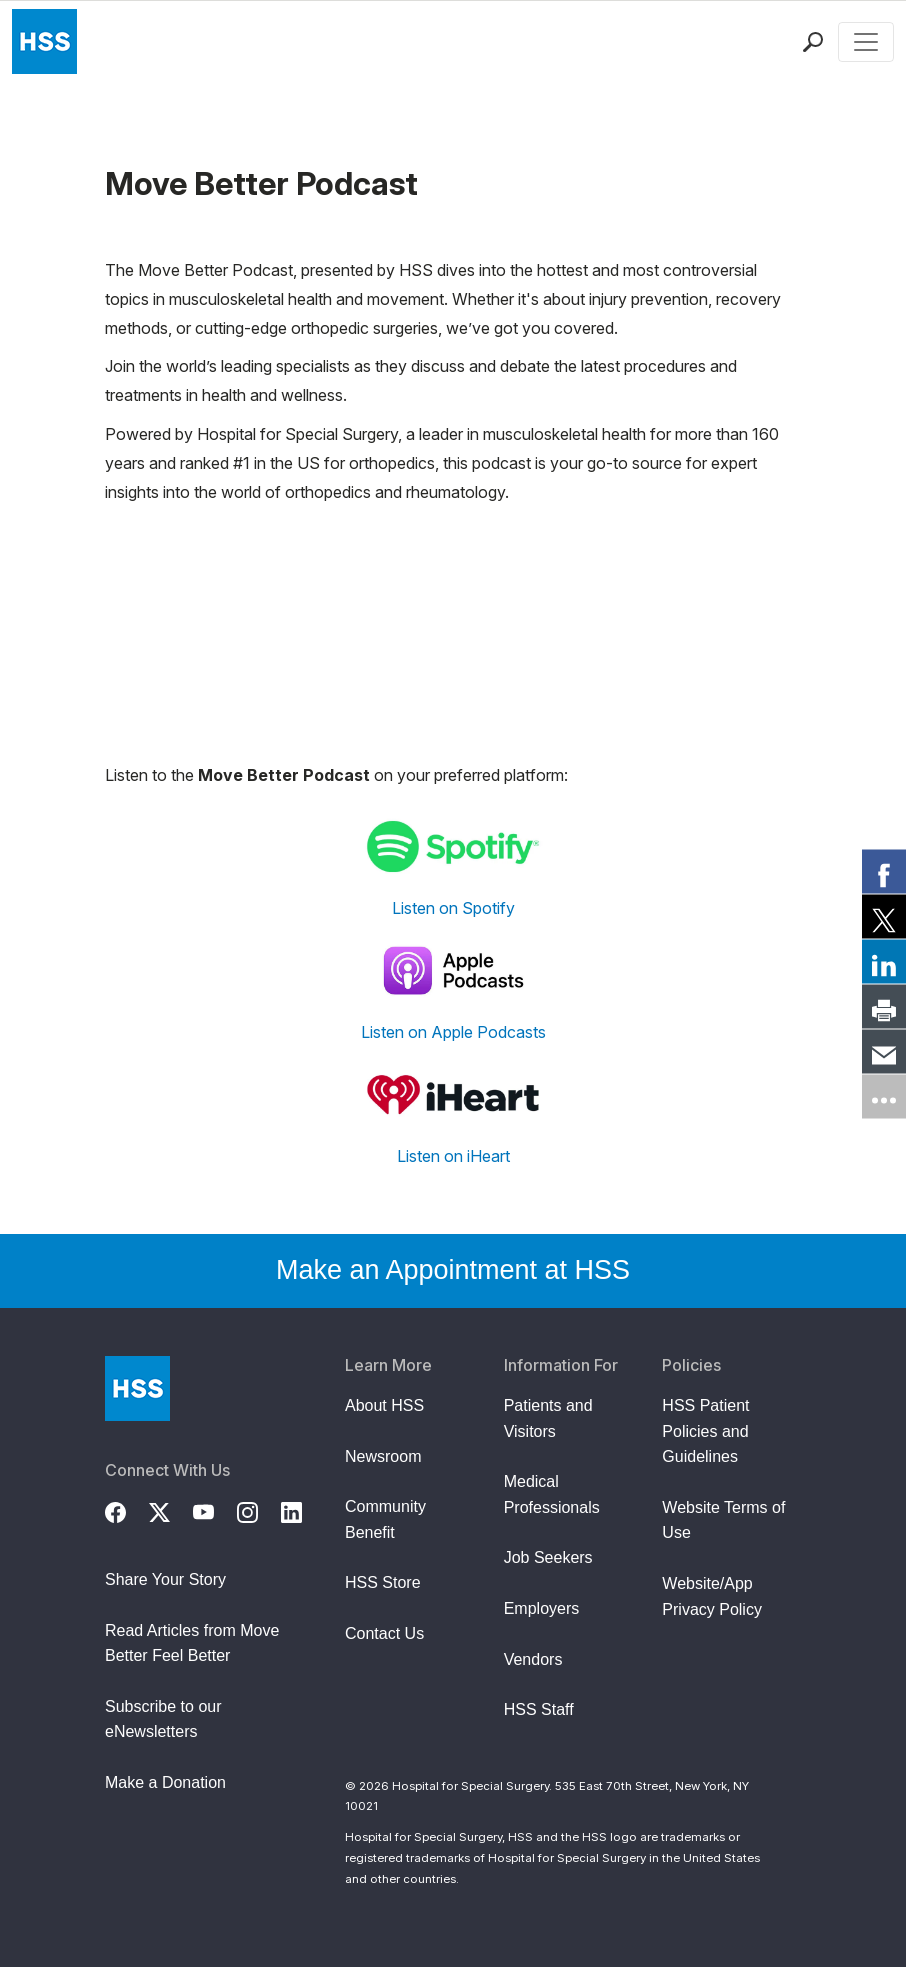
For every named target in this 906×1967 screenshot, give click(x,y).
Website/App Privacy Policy (712, 1596)
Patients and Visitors (548, 1418)
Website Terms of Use (723, 1520)
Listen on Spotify (453, 908)
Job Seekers (548, 1557)
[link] (884, 871)
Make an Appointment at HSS (453, 1270)
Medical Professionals (552, 1494)
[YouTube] (215, 1510)
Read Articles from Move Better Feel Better (192, 1643)
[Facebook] (127, 1510)
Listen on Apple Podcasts (453, 1032)
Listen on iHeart (453, 1156)
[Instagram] (259, 1510)
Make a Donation (165, 1782)
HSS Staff (539, 1709)
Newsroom (383, 1456)
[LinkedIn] (303, 1510)
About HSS (384, 1405)
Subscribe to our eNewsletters (163, 1719)
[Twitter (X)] (171, 1510)
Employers (542, 1608)
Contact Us (384, 1633)
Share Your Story (165, 1579)
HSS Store (383, 1582)
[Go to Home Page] (137, 1388)
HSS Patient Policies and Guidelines (705, 1431)
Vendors (533, 1659)
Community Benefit (385, 1519)
